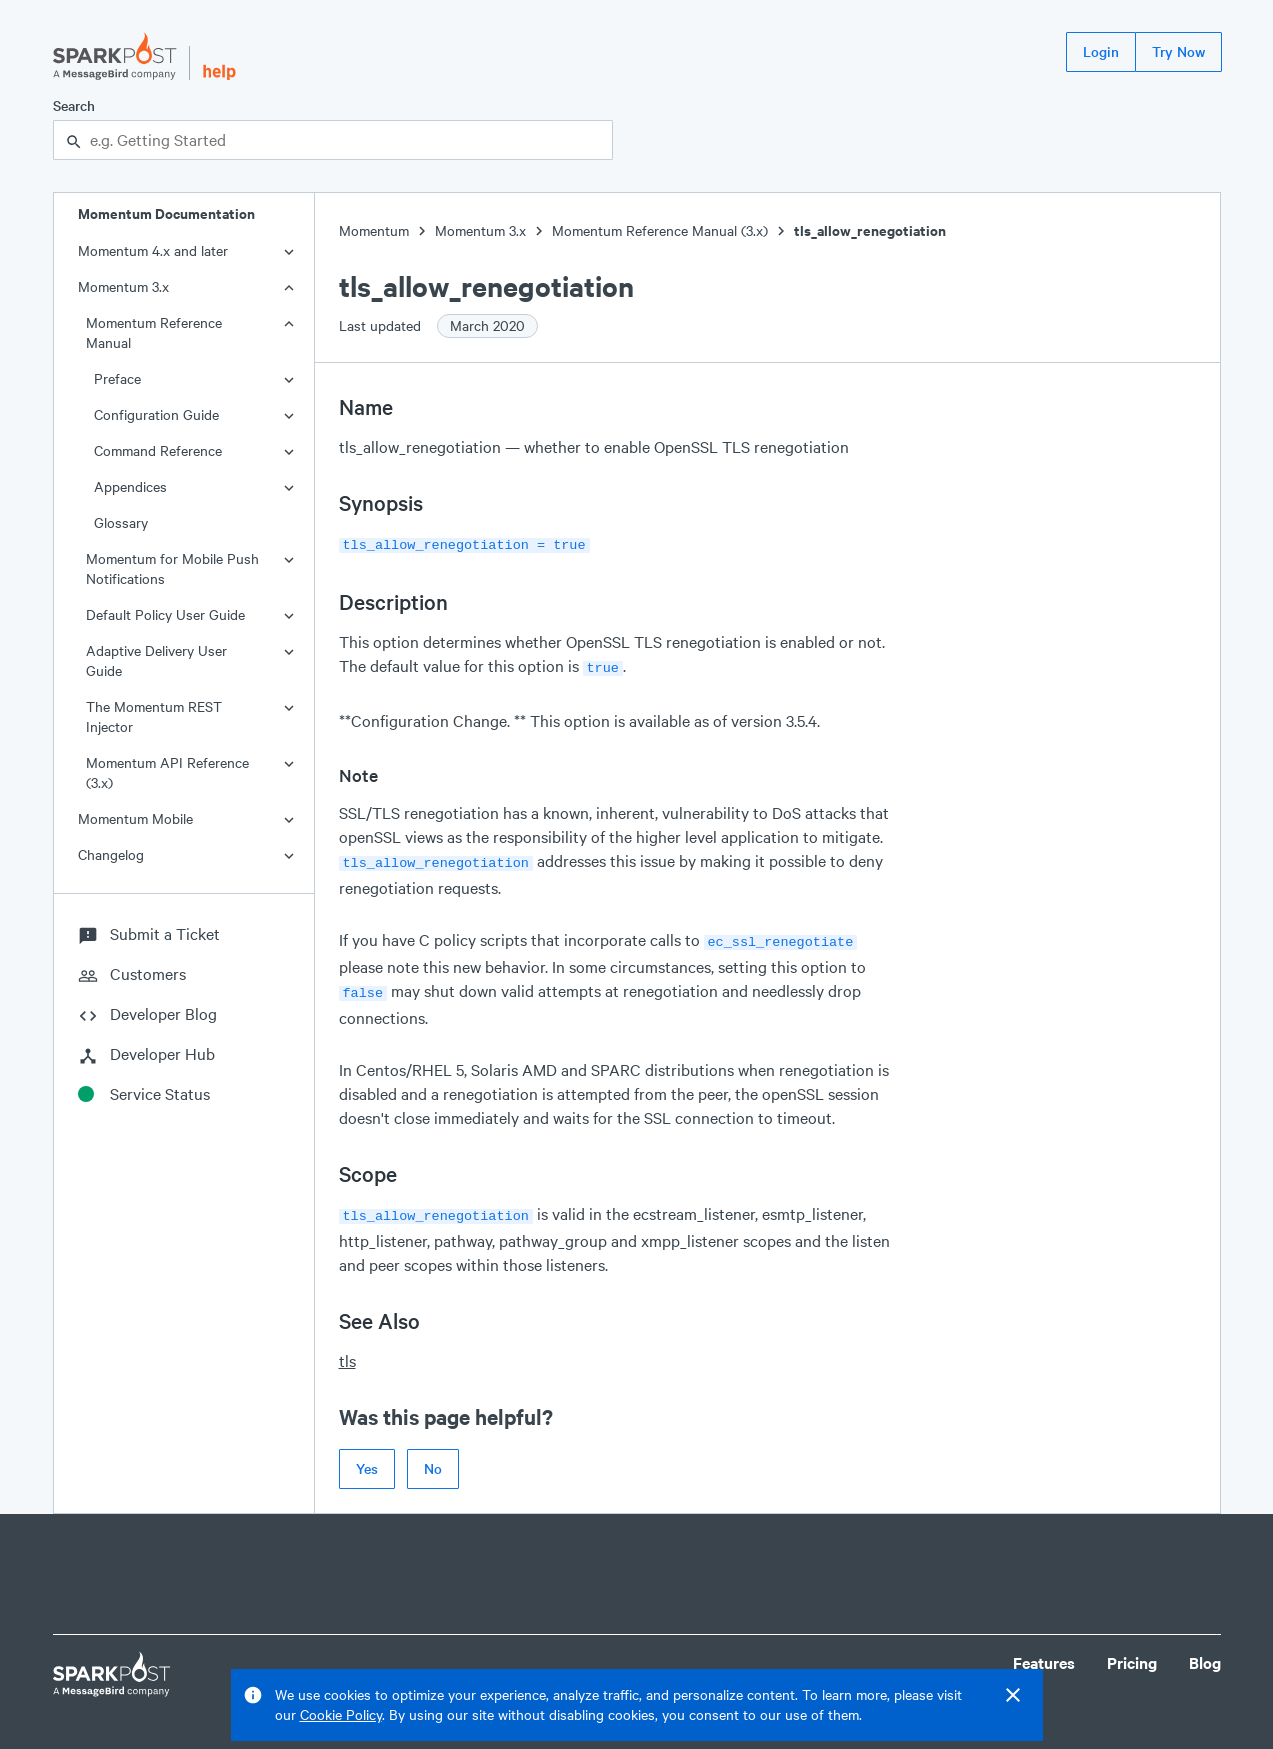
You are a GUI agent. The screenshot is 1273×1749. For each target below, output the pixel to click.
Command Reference (158, 450)
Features (1044, 1650)
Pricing (1132, 1650)
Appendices (130, 486)
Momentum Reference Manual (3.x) (660, 230)
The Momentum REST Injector (154, 716)
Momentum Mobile (135, 818)
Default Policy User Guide (165, 614)
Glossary (121, 522)
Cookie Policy (341, 1714)
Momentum (374, 230)
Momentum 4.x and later (153, 250)
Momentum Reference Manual (154, 332)
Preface (117, 378)
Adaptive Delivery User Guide (156, 660)
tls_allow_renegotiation (870, 230)
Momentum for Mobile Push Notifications (172, 568)
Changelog (111, 854)
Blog (1205, 1650)
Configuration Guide (156, 414)
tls (347, 1348)
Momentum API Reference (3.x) (167, 772)
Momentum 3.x (123, 286)
